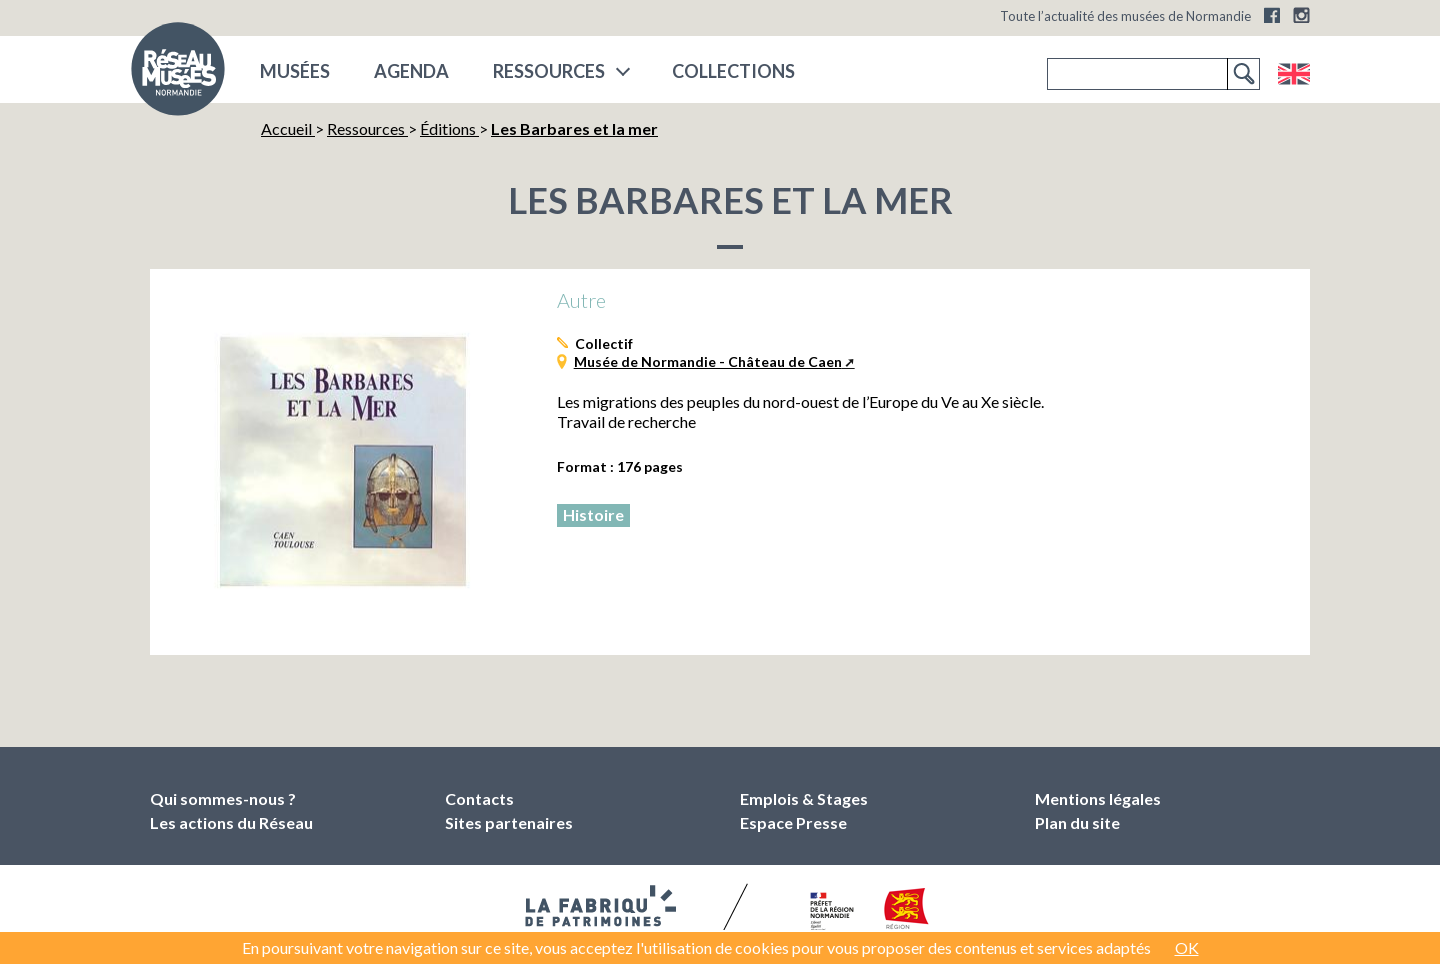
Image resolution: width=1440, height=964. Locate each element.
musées (295, 71)
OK (1187, 947)
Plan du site (1077, 822)
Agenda (411, 71)
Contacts (479, 798)
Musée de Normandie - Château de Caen (708, 361)
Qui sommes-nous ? (223, 798)
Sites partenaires (509, 822)
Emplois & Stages (804, 798)
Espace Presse (793, 822)
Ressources (549, 71)
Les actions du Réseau (231, 822)
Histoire (593, 514)
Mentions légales (1098, 798)
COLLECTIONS (733, 71)
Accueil (288, 128)
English (1293, 74)
